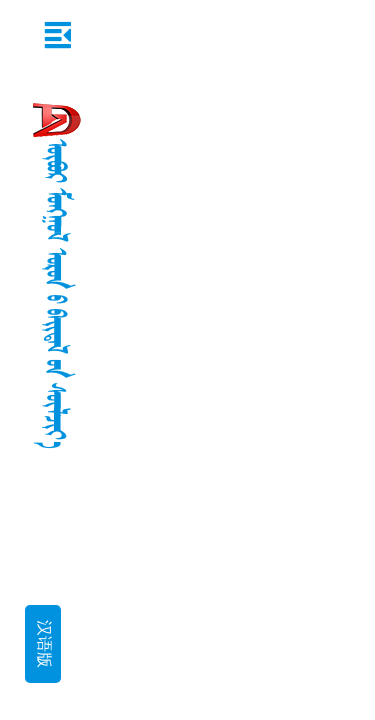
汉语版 (43, 644)
